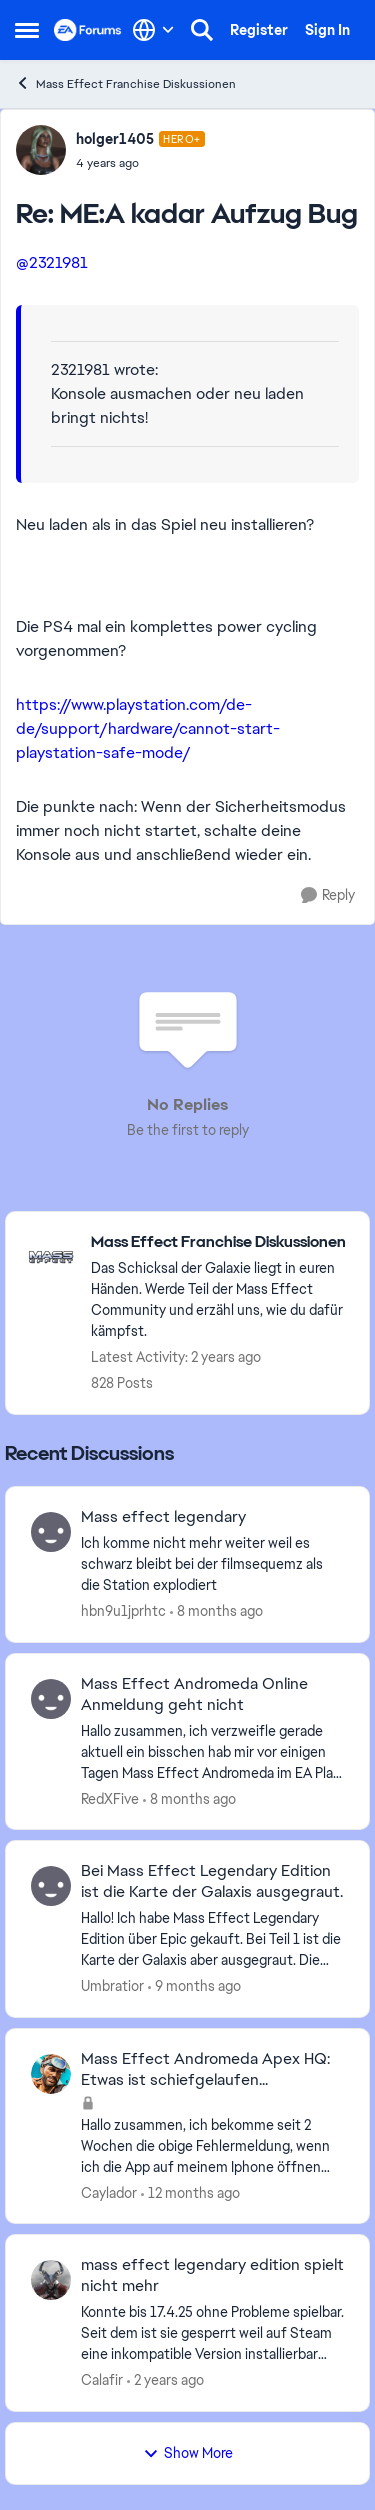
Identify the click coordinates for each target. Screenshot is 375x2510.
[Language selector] (153, 30)
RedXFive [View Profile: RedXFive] (110, 1798)
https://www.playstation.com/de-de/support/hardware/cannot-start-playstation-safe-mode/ (148, 728)
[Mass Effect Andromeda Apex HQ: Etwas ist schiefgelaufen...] (212, 2145)
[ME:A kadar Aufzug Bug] (140, 163)
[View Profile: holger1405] (41, 150)
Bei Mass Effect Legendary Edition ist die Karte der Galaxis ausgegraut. (212, 1881)
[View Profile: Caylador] (51, 2074)
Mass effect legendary (163, 1517)
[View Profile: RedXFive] (51, 1699)
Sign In (327, 30)
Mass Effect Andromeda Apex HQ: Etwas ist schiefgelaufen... (205, 2069)
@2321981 (52, 262)
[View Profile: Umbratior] (51, 1886)
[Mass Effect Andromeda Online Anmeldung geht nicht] (212, 1751)
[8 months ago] (216, 1611)
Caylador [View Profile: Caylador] (109, 2192)
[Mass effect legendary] (212, 1564)
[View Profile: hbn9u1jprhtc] (51, 1532)
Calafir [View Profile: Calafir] (102, 2380)
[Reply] (328, 895)
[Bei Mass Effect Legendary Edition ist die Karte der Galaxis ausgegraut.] (212, 1939)
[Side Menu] (27, 30)
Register (259, 30)
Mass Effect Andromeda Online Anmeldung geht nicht (194, 1694)
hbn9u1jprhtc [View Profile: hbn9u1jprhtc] (123, 1611)
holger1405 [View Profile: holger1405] (115, 139)
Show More (188, 2453)
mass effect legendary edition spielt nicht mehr (212, 2275)
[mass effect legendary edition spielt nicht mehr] (212, 2333)
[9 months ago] (194, 1986)
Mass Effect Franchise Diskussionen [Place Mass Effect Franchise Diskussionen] (125, 83)
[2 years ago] (165, 2380)
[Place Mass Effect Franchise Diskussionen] (220, 1242)
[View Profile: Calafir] (51, 2280)
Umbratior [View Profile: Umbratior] (112, 1986)
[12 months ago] (190, 2192)
